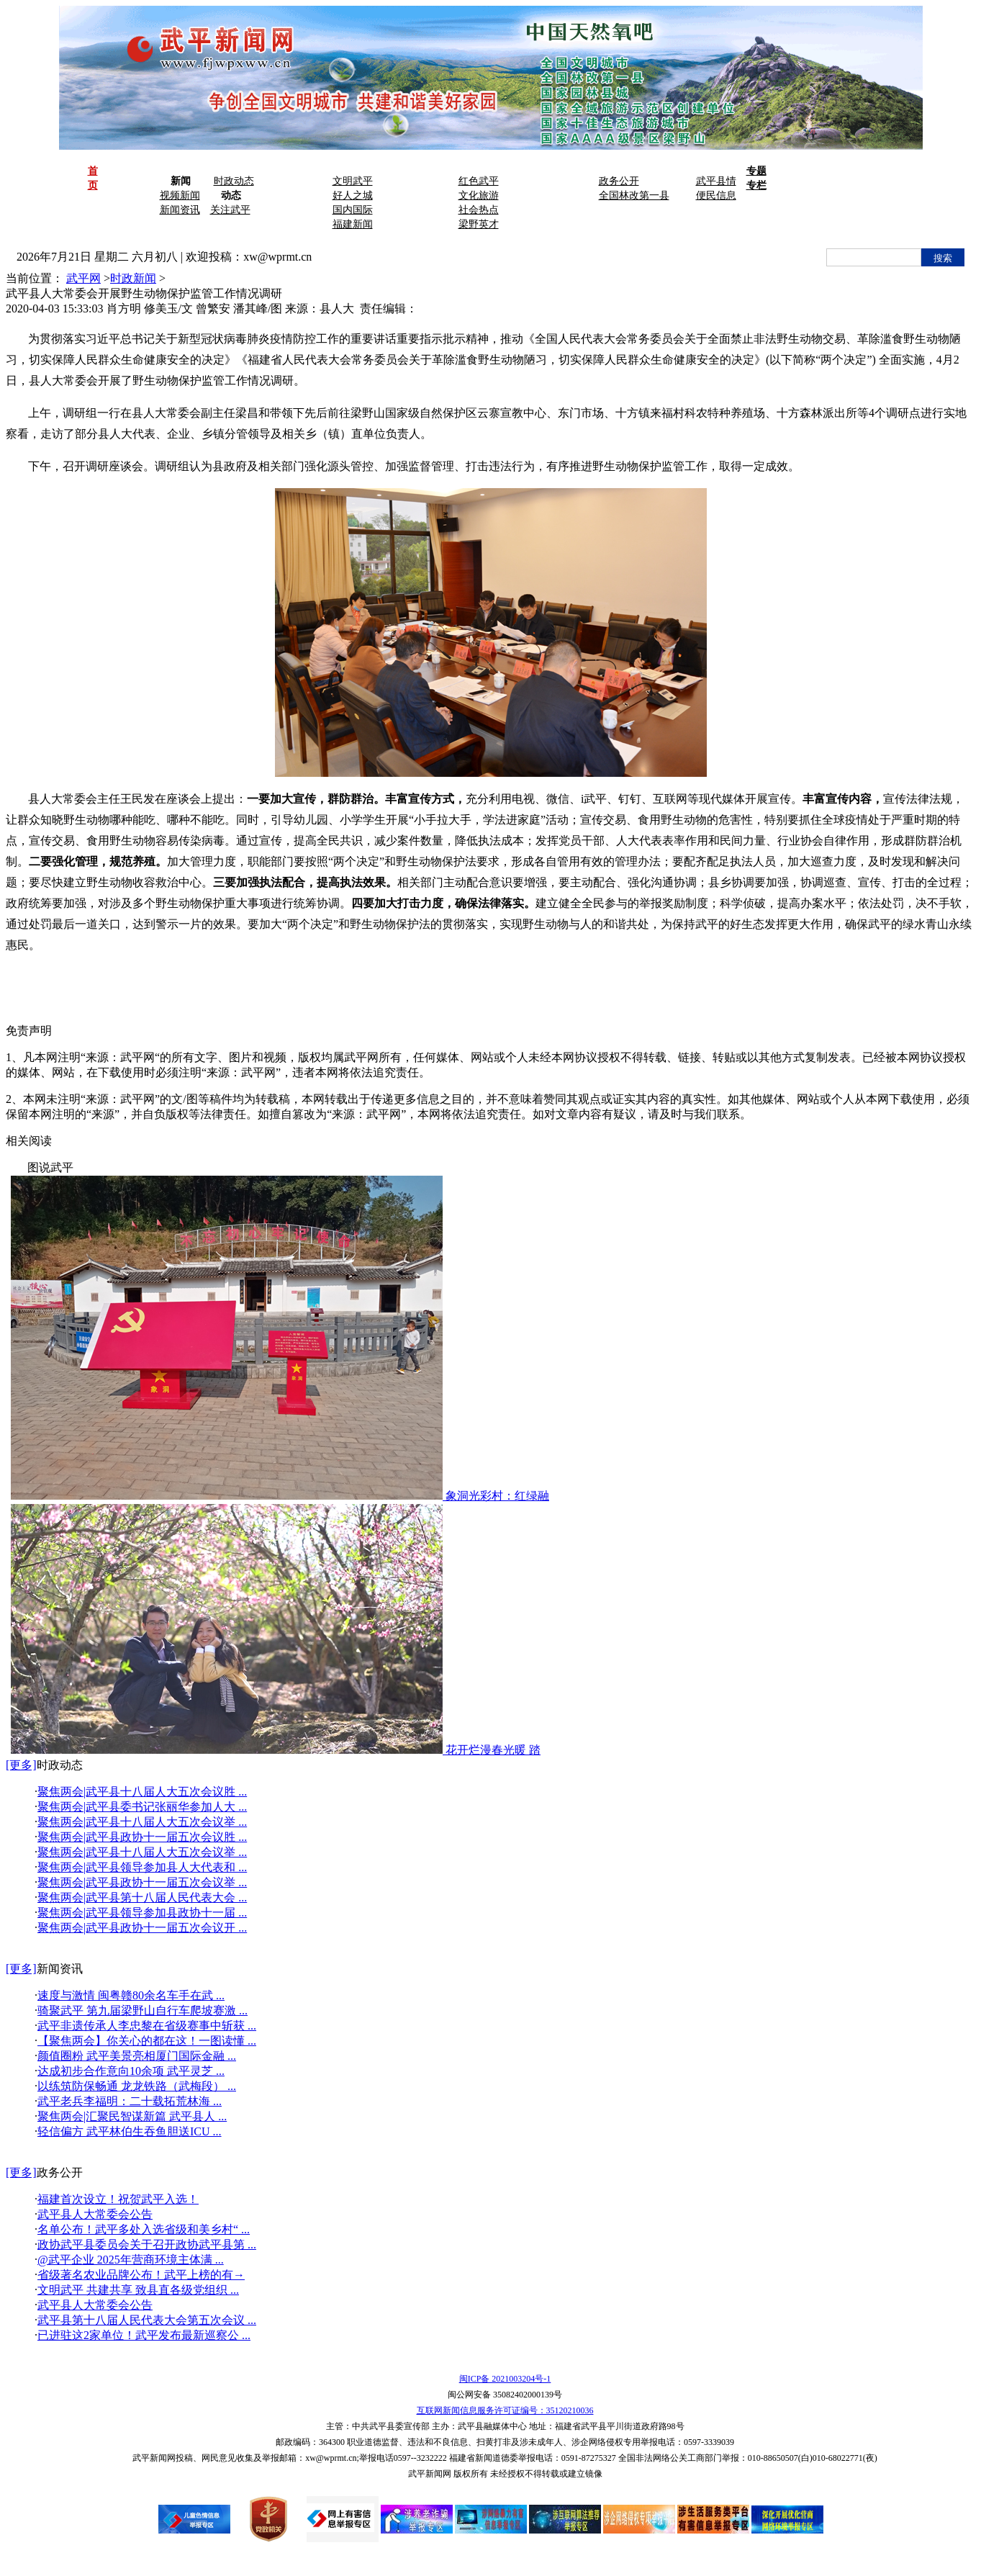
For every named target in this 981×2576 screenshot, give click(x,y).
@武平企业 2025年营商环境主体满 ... (130, 2259)
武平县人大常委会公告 (95, 2214)
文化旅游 (478, 195)
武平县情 (716, 181)
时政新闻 (133, 278)
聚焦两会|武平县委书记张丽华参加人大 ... (142, 1807)
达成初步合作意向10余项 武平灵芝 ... (131, 2071)
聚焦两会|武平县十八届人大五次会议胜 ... (142, 1791)
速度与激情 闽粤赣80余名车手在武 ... (131, 1995)
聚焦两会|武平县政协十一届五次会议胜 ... (142, 1837)
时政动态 (234, 181)
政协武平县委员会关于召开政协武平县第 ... (146, 2244)
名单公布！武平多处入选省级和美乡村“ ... (143, 2229)
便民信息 (716, 195)
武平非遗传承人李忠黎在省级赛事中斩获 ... (146, 2025)
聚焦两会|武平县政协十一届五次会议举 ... (142, 1882)
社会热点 (478, 209)
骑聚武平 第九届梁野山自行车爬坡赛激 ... (142, 2010)
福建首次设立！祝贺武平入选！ (118, 2199)
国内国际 (353, 209)
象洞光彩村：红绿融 (497, 1496)
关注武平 (230, 209)
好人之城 (353, 195)
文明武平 (353, 181)
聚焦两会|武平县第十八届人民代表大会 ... (142, 1897)
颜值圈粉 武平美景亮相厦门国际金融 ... (136, 2056)
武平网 (83, 278)
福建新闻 (353, 224)
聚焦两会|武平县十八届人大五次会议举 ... (142, 1822)
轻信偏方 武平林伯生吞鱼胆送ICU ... (129, 2131)
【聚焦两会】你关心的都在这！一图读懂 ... (146, 2041)
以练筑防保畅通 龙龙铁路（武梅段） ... (136, 2086)
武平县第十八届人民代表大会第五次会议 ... (146, 2320)
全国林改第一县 (634, 195)
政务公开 (619, 181)
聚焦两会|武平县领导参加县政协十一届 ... (142, 1912)
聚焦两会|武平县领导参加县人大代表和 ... (142, 1867)
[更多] (21, 1765)
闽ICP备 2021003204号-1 (505, 2379)
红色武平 (478, 181)
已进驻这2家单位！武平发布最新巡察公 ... (143, 2335)
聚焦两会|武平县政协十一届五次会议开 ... (142, 1928)
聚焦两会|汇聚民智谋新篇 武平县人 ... (132, 2116)
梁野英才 (478, 224)
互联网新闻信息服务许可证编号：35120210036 (505, 2410)
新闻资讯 (180, 209)
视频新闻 (180, 195)
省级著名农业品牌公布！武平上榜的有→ (141, 2275)
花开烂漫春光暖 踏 (493, 1750)
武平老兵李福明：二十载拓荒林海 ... (129, 2101)
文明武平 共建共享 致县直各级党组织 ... (138, 2290)
